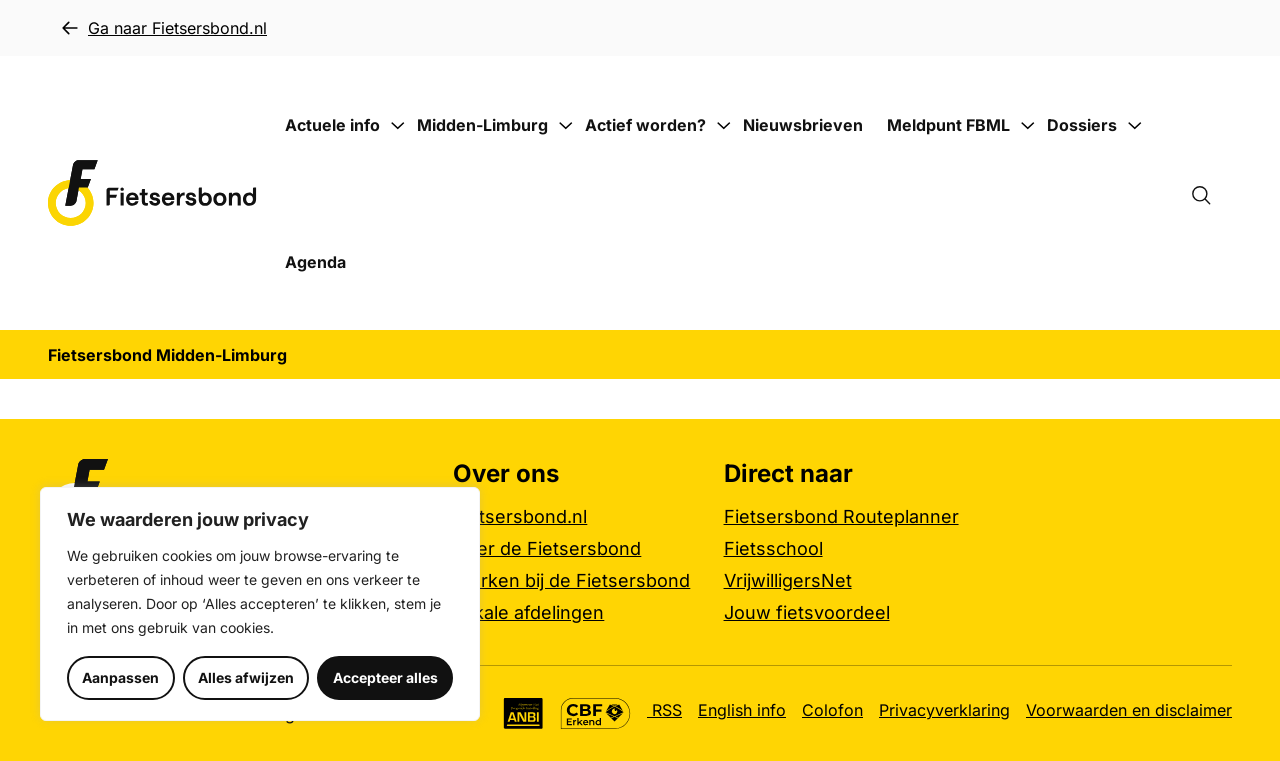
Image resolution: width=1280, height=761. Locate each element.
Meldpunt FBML (948, 125)
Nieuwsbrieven (803, 125)
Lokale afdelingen (528, 612)
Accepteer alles (385, 677)
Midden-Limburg (482, 125)
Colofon (832, 710)
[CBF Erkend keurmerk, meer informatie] (595, 713)
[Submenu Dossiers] (1134, 126)
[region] (260, 604)
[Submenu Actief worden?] (723, 126)
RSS (664, 710)
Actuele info (332, 125)
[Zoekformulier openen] (1211, 193)
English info (742, 710)
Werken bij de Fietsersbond (571, 580)
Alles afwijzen (246, 677)
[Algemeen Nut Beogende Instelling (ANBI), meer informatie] (523, 713)
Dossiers (1082, 125)
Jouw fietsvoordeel (807, 612)
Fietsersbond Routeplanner (841, 516)
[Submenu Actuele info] (397, 126)
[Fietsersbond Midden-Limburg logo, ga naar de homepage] (152, 193)
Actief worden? (645, 125)
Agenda (315, 262)
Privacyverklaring (944, 710)
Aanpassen (120, 677)
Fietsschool (773, 548)
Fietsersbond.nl (520, 516)
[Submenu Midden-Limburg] (565, 126)
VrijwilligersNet (788, 580)
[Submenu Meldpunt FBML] (1027, 126)
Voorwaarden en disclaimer (1129, 710)
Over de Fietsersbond (547, 548)
